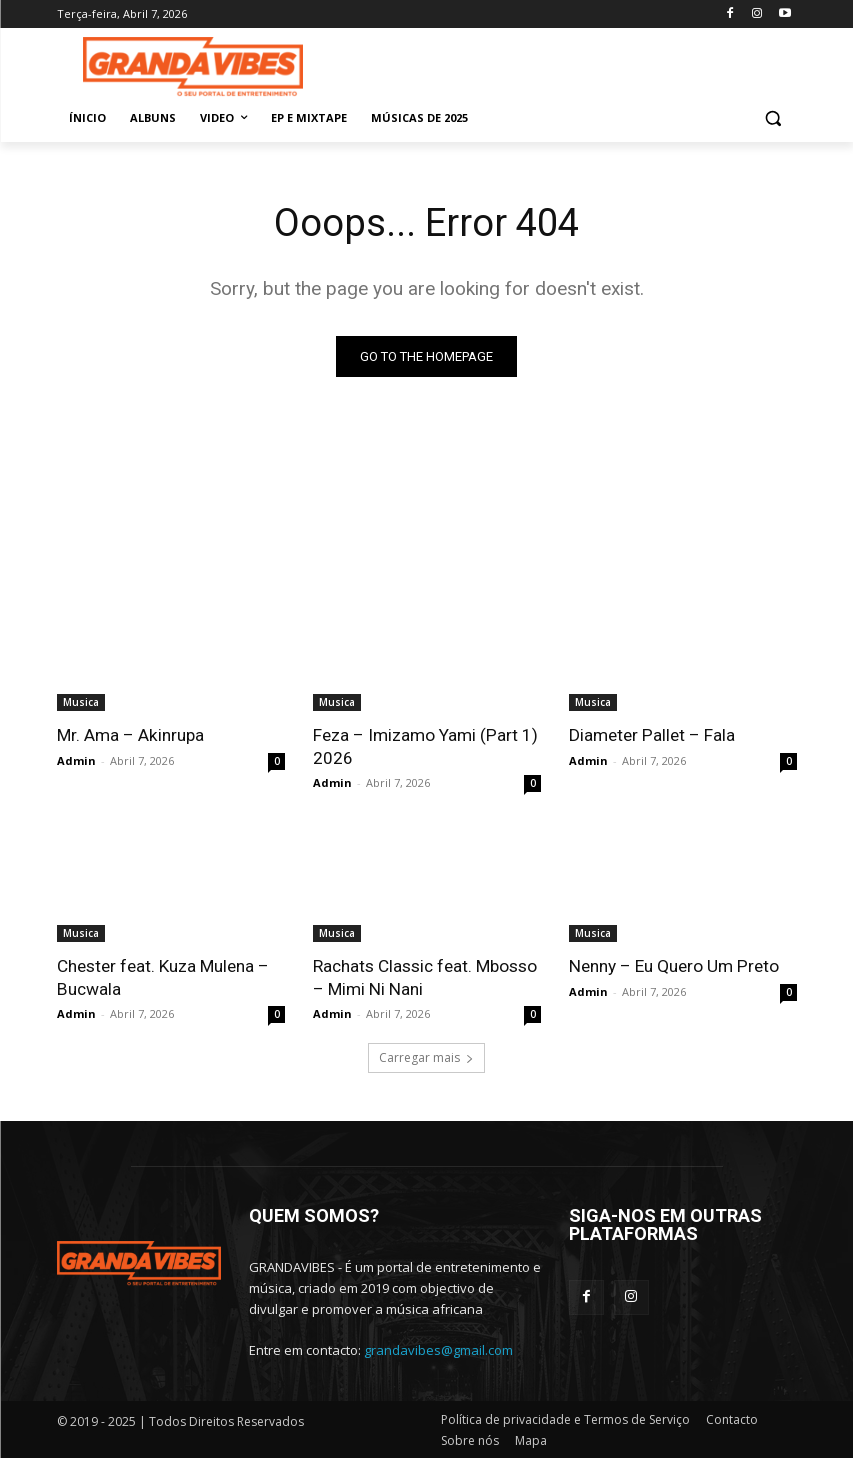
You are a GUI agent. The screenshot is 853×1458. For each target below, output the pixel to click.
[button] (773, 118)
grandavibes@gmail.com (438, 1349)
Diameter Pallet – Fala (651, 735)
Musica (81, 702)
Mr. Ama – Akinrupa (130, 735)
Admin (76, 759)
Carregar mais (426, 1055)
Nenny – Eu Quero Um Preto (673, 965)
